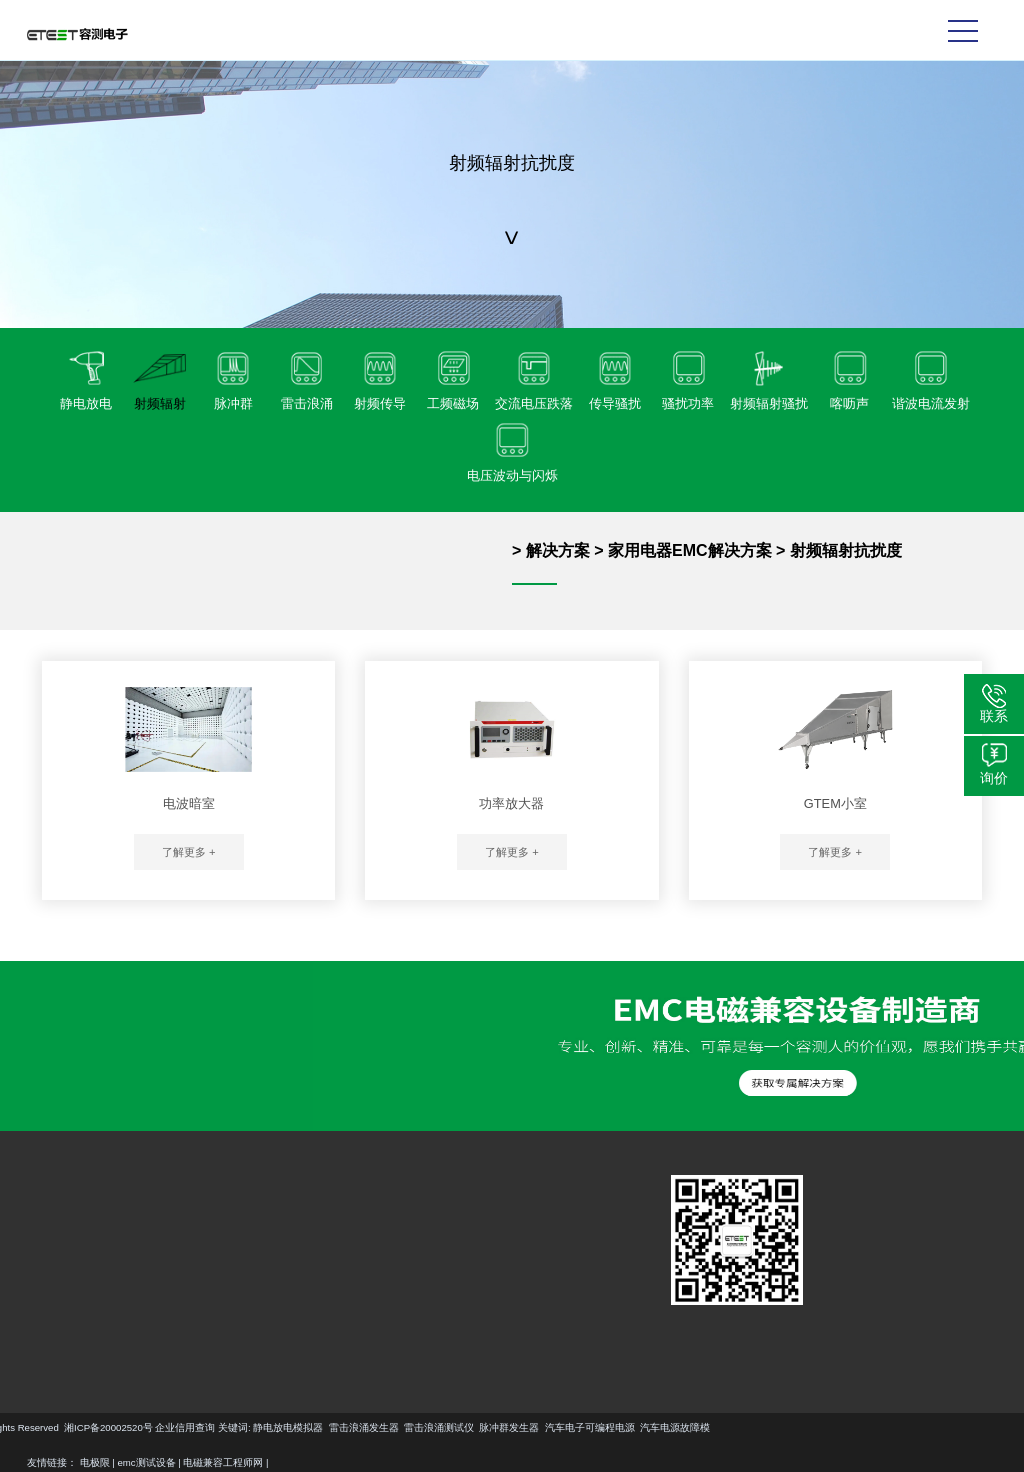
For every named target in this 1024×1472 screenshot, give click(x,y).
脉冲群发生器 (290, 1427)
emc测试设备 (147, 1462)
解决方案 (558, 550)
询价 (994, 778)
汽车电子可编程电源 (371, 1427)
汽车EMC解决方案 (168, 1224)
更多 (41, 1318)
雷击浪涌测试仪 (220, 1427)
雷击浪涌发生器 (145, 1427)
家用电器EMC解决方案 (690, 550)
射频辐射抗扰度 (846, 550)
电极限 (95, 1462)
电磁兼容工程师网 (223, 1462)
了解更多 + (189, 852)
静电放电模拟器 (69, 1427)
